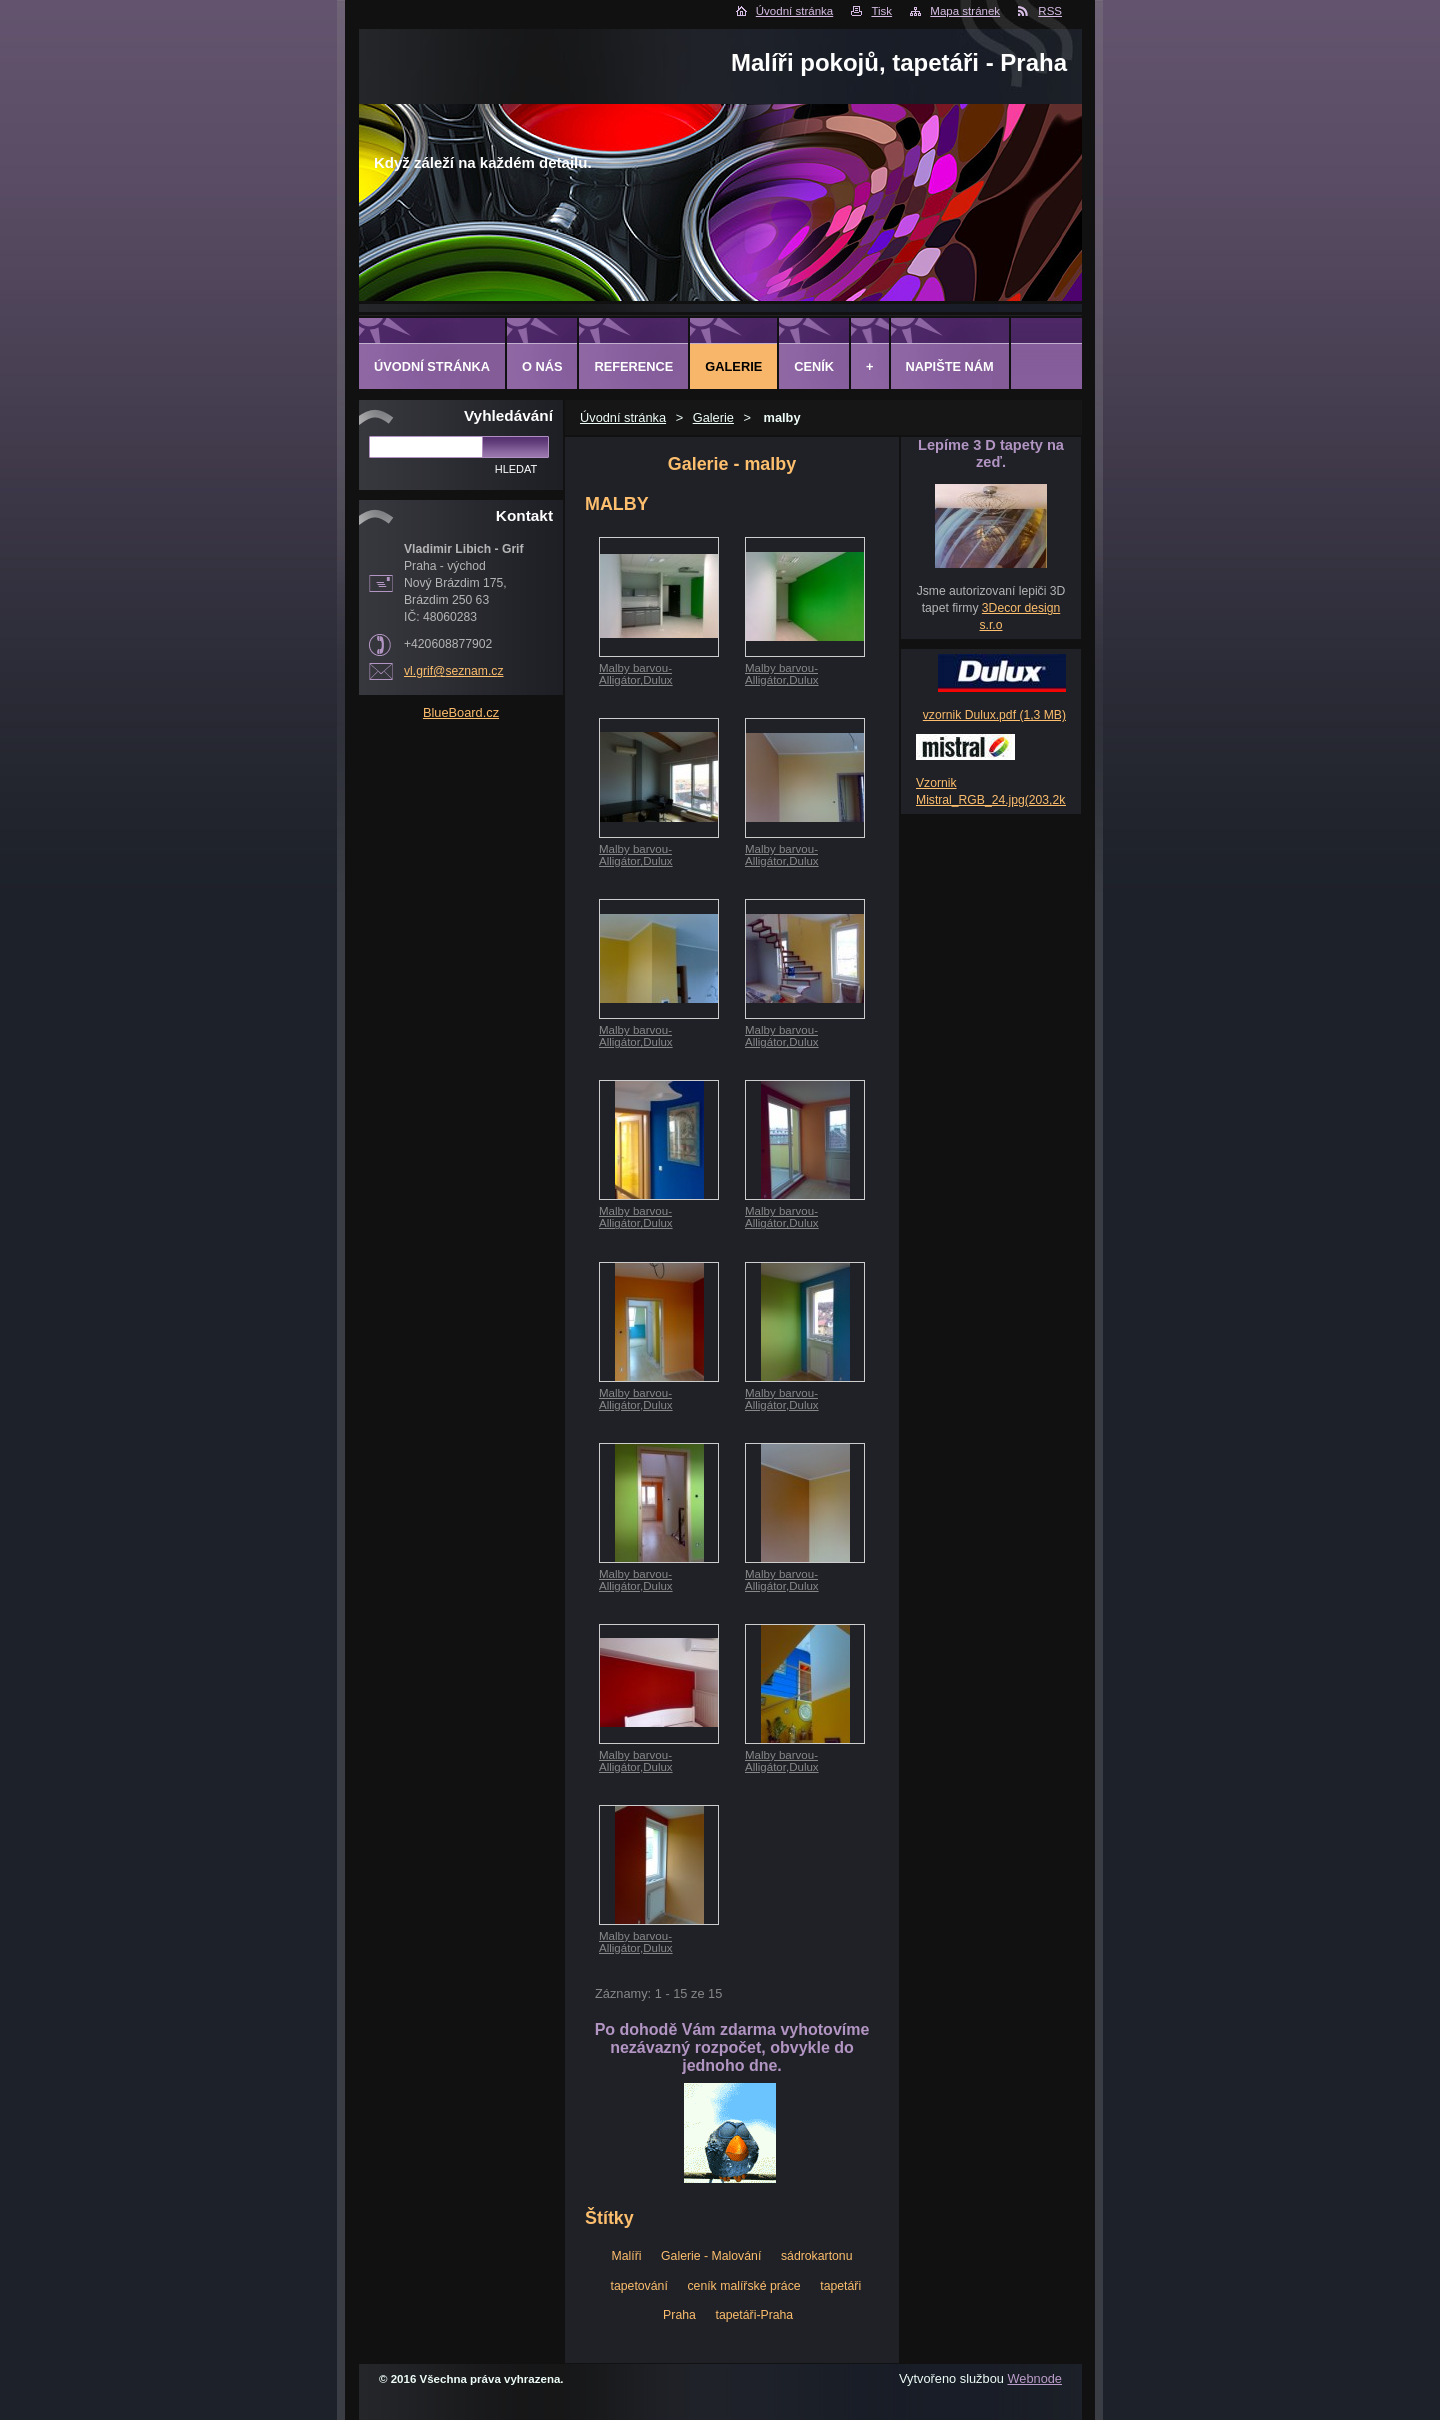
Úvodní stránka (794, 11)
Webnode (1034, 2378)
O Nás (542, 366)
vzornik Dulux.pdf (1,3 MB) (994, 715)
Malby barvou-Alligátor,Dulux (636, 674)
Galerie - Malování (711, 2256)
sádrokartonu (817, 2256)
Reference (633, 366)
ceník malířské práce (743, 2286)
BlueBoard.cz (461, 712)
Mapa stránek (965, 11)
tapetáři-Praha (754, 2315)
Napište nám (950, 366)
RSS (1050, 11)
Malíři (626, 2256)
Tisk (881, 11)
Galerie (713, 417)
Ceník (814, 366)
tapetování (639, 2286)
